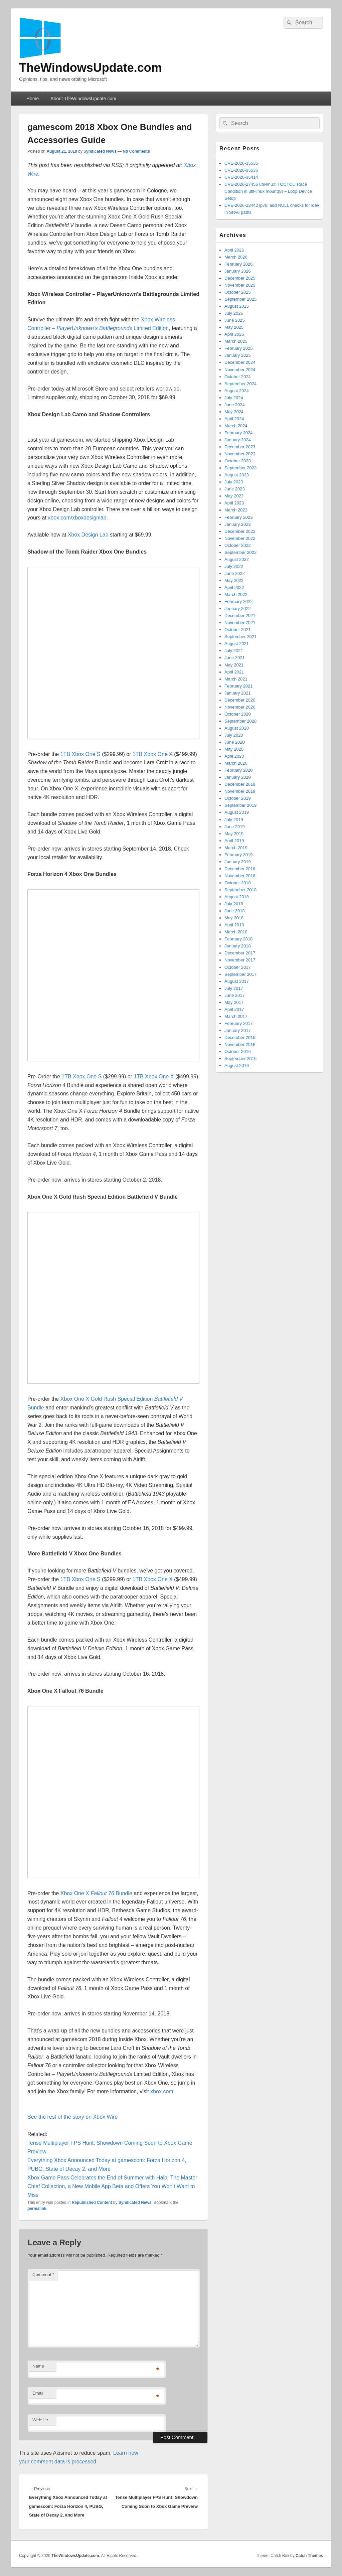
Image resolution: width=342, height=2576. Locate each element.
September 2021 (240, 636)
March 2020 (235, 763)
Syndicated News (100, 151)
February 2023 (238, 517)
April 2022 (234, 587)
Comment (43, 2274)
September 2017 (240, 974)
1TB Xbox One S (80, 754)
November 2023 (239, 453)
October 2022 (237, 545)
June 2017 (234, 995)
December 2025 (239, 278)
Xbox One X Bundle (96, 1893)
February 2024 (238, 432)
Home (32, 98)
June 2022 (234, 573)
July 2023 (233, 481)
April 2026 (234, 250)
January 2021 (237, 693)
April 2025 (234, 334)
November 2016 (239, 1044)
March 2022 (235, 594)
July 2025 (233, 313)
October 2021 (237, 629)
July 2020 (233, 735)
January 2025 (237, 355)
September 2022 (240, 552)
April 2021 (234, 671)
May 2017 (233, 1002)
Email (37, 2393)
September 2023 (240, 467)
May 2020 (233, 749)
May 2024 (233, 411)
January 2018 (237, 945)
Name (38, 2366)
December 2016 (239, 1037)
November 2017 (239, 959)
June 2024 (234, 404)
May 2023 (233, 495)
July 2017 (233, 988)
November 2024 (239, 369)
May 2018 (233, 917)
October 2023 (237, 460)
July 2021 (233, 650)
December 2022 (239, 531)
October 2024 (237, 376)
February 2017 (238, 1023)
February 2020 (238, 770)
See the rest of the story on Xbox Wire (72, 2117)
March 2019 (235, 847)
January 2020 (237, 777)
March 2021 (235, 678)
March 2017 (235, 1016)
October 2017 (237, 967)
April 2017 (234, 1009)
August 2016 (236, 1065)
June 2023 (234, 488)
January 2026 (237, 271)
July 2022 (233, 566)
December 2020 (239, 700)
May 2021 (233, 664)
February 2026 (238, 264)
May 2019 (233, 833)
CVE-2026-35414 (241, 177)
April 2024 (234, 418)
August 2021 (236, 643)
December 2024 (239, 362)
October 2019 (237, 798)
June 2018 (234, 910)
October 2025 (237, 292)
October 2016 (237, 1051)
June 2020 (234, 742)
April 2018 (234, 924)
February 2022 (238, 601)
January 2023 (237, 524)
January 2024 (237, 439)
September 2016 (240, 1058)
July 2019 (233, 819)
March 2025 (235, 341)
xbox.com (161, 2091)
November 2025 (239, 285)
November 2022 (239, 538)
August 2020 (236, 728)
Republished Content (92, 2202)
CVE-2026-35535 (241, 163)
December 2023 (239, 446)
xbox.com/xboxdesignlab (77, 517)
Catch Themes (309, 2555)
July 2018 (233, 903)
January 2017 (237, 1030)
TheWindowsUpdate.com (90, 67)
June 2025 (234, 320)
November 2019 (239, 791)
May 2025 (233, 327)
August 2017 (236, 981)
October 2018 (237, 882)
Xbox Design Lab (88, 535)
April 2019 (234, 840)
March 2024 (235, 425)
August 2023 (236, 474)
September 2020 (240, 721)
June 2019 (234, 826)
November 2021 (239, 622)
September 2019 (240, 805)
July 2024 (233, 397)
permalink (36, 2208)
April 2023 (234, 502)
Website (40, 2419)
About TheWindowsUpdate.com (83, 98)
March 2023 (235, 509)
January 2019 (237, 861)
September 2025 (240, 299)
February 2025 (238, 348)
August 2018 (236, 896)
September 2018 (240, 889)
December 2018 (239, 868)
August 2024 (236, 390)
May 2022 (233, 580)
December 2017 (239, 952)
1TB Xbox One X (153, 754)
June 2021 (234, 657)
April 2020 (234, 756)
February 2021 (238, 686)
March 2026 (235, 257)
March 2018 (235, 931)
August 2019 (236, 812)
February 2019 (238, 854)
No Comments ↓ (138, 151)
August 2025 (236, 306)
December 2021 (239, 615)
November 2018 (239, 875)
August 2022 (236, 559)
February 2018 (238, 938)
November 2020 (239, 707)
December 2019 (239, 784)
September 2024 (240, 383)
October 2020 (237, 714)
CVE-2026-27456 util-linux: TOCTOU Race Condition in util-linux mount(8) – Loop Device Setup (268, 191)
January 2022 (237, 608)
